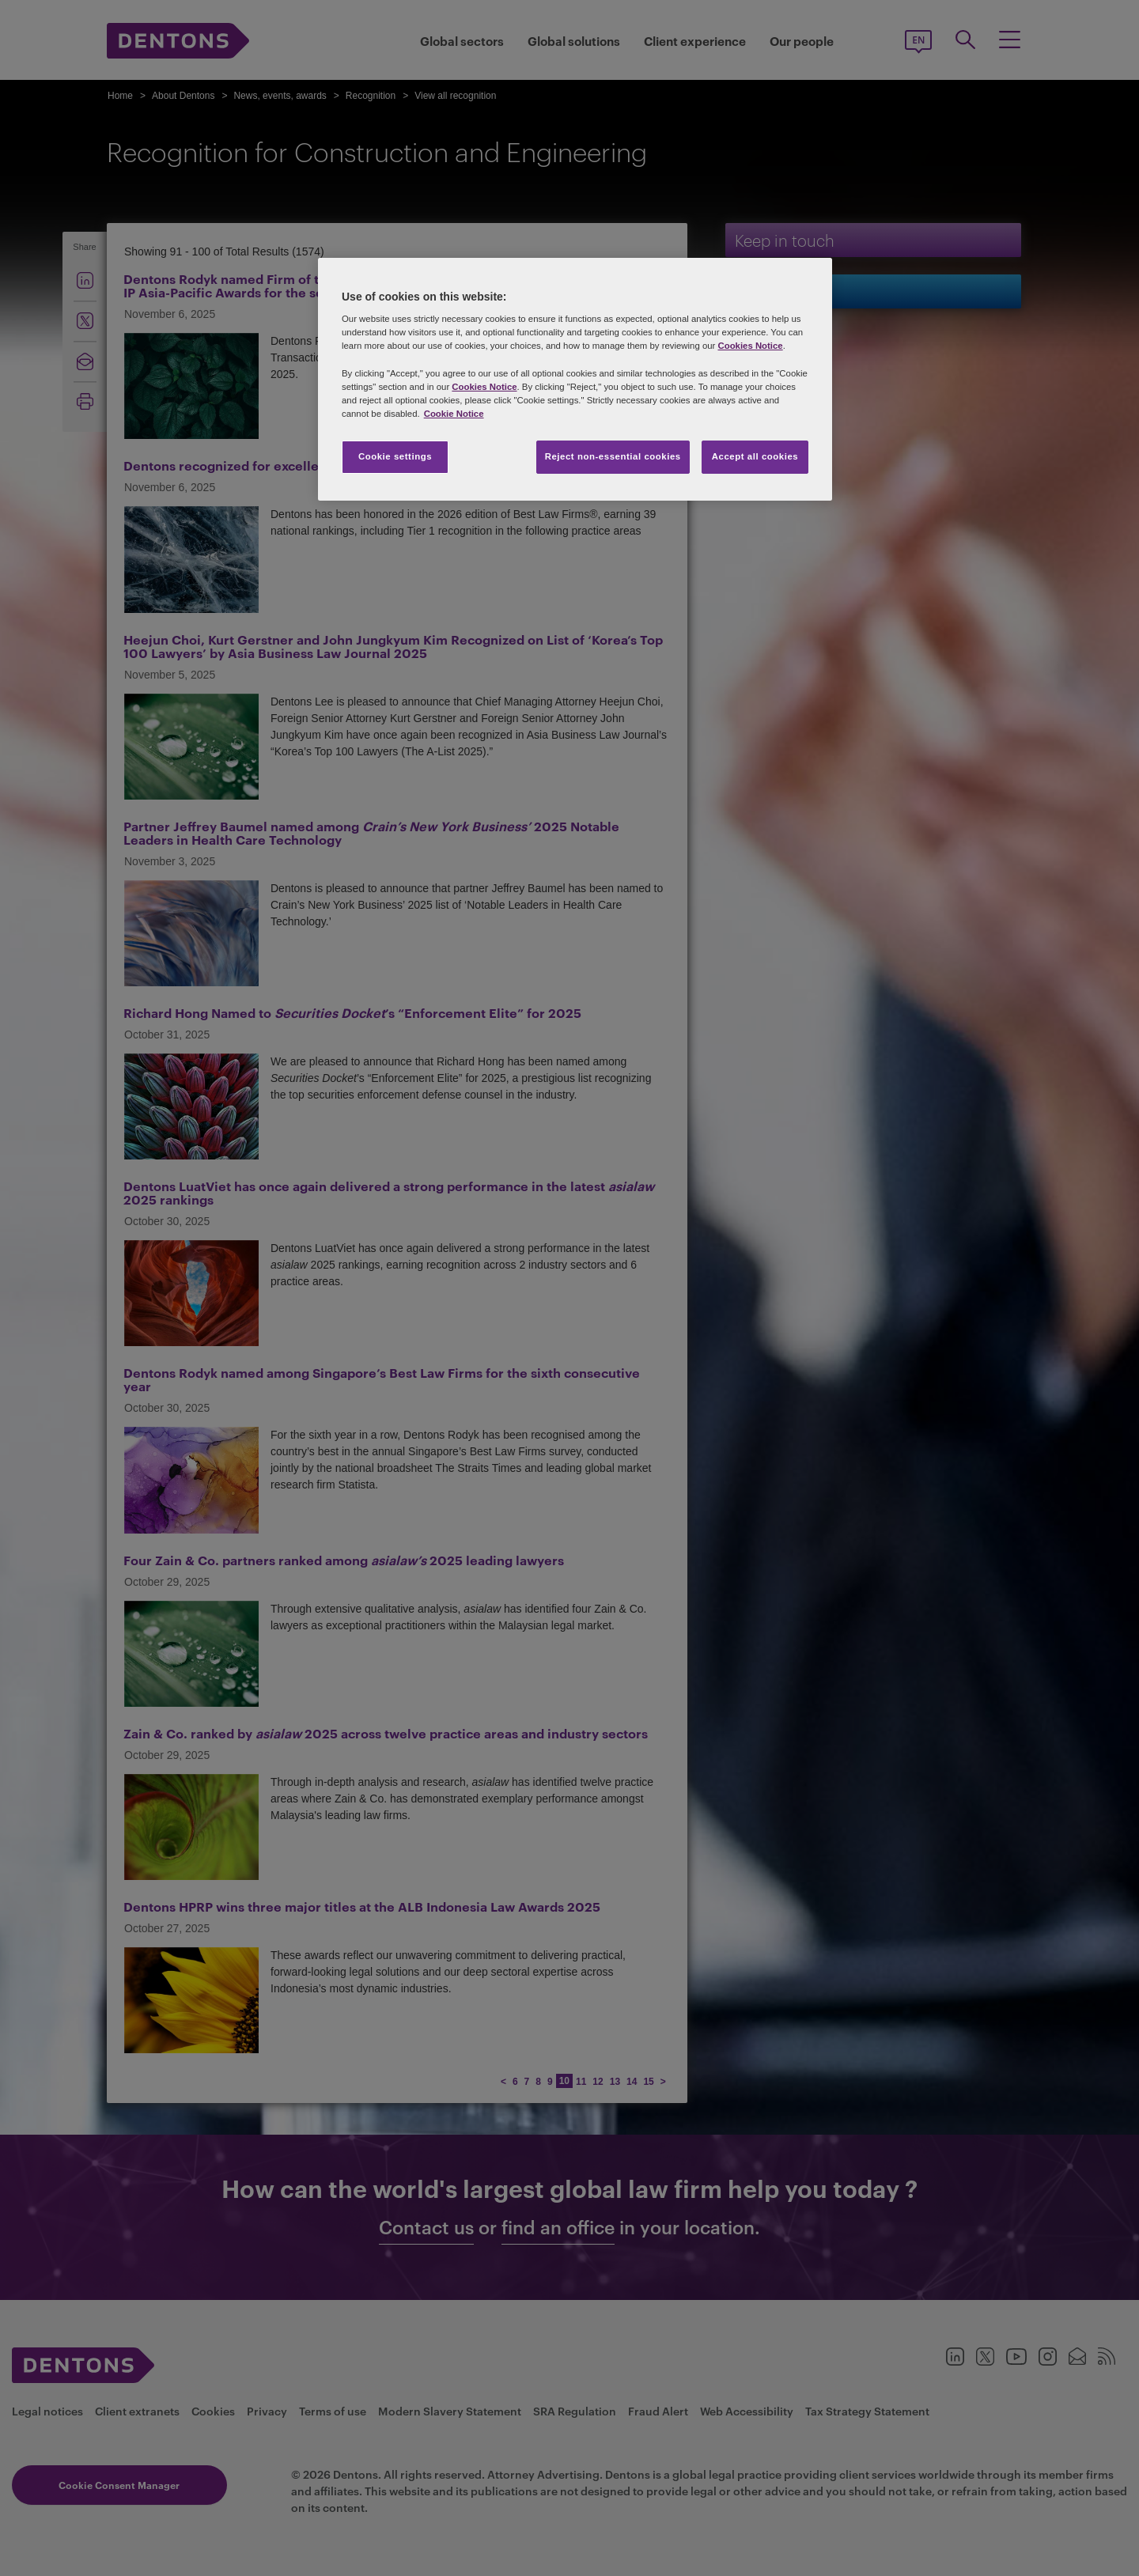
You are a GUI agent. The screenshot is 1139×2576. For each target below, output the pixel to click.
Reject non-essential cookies (613, 456)
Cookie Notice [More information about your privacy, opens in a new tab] (454, 413)
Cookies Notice (749, 345)
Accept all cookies (755, 456)
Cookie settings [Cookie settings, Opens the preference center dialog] (395, 456)
